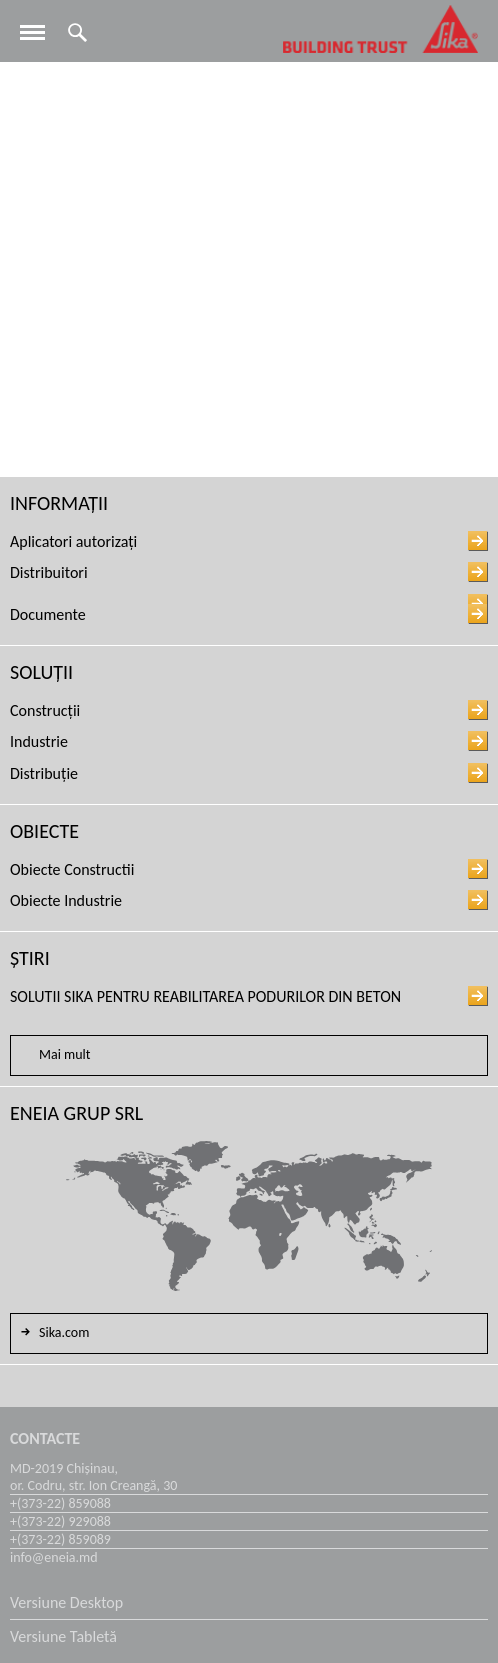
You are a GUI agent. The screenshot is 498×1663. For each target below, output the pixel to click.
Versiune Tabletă (63, 1636)
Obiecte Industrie (66, 900)
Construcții (45, 710)
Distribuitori (49, 572)
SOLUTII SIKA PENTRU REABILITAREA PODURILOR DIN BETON (205, 996)
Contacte (45, 1438)
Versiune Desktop (66, 1602)
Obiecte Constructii (72, 869)
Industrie (39, 741)
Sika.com (52, 1332)
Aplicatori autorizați (73, 541)
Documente (48, 614)
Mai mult (65, 1054)
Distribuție (44, 773)
